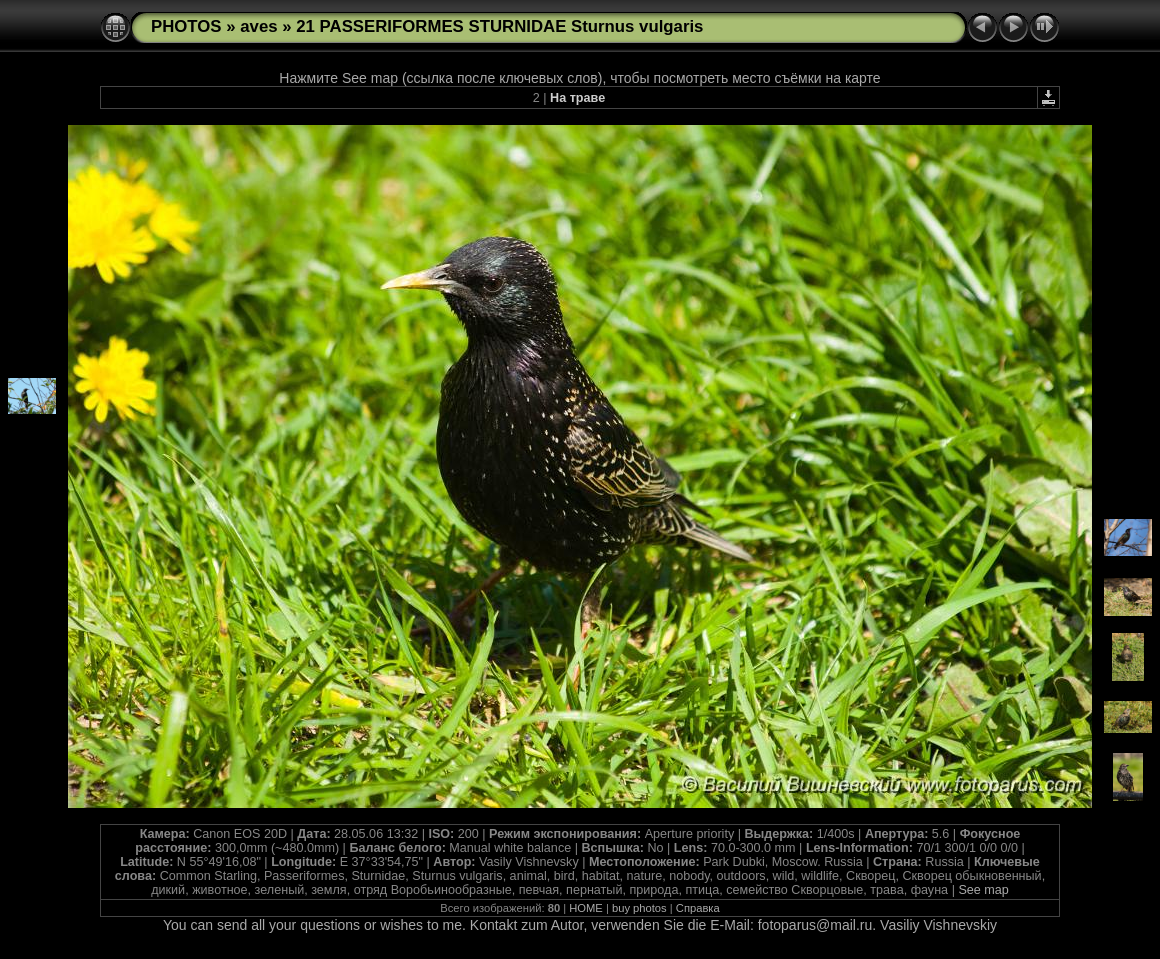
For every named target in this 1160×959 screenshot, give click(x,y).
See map (983, 890)
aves (258, 26)
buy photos (639, 908)
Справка (698, 908)
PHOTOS (186, 26)
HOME (586, 908)
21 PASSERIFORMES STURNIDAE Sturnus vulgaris (499, 26)
